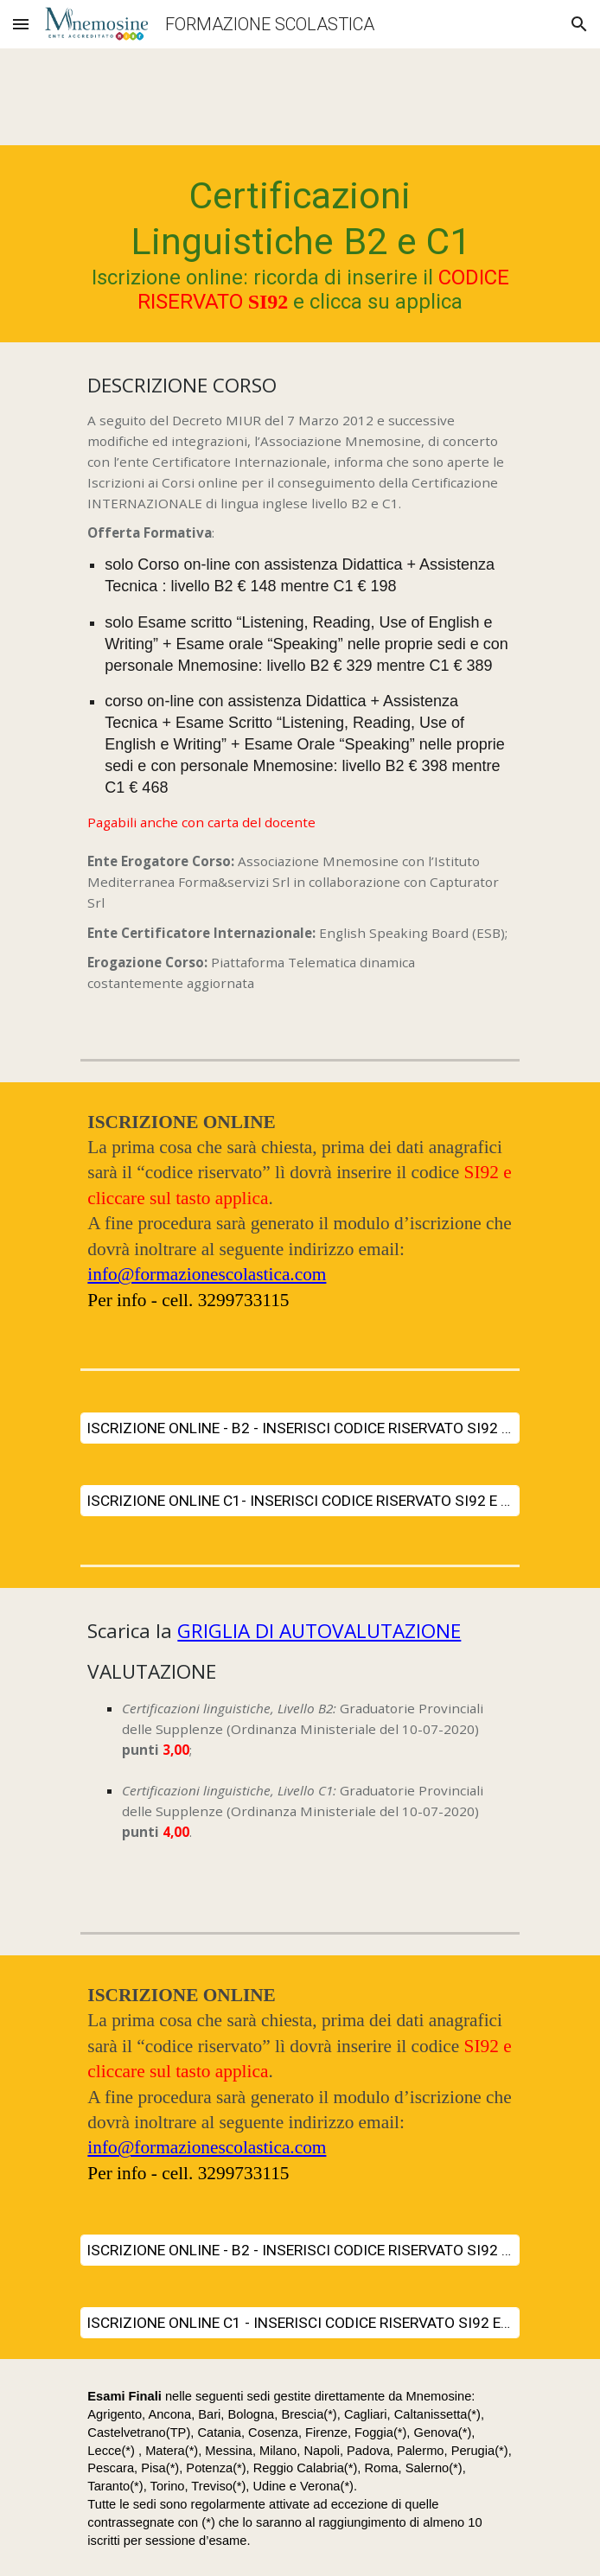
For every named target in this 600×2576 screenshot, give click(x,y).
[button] (20, 24)
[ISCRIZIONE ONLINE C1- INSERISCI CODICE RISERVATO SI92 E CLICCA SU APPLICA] (299, 1501)
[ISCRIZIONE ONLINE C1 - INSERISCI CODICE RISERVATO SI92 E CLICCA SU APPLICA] (299, 2323)
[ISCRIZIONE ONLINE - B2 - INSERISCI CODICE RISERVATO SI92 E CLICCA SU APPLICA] (299, 1428)
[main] (299, 244)
